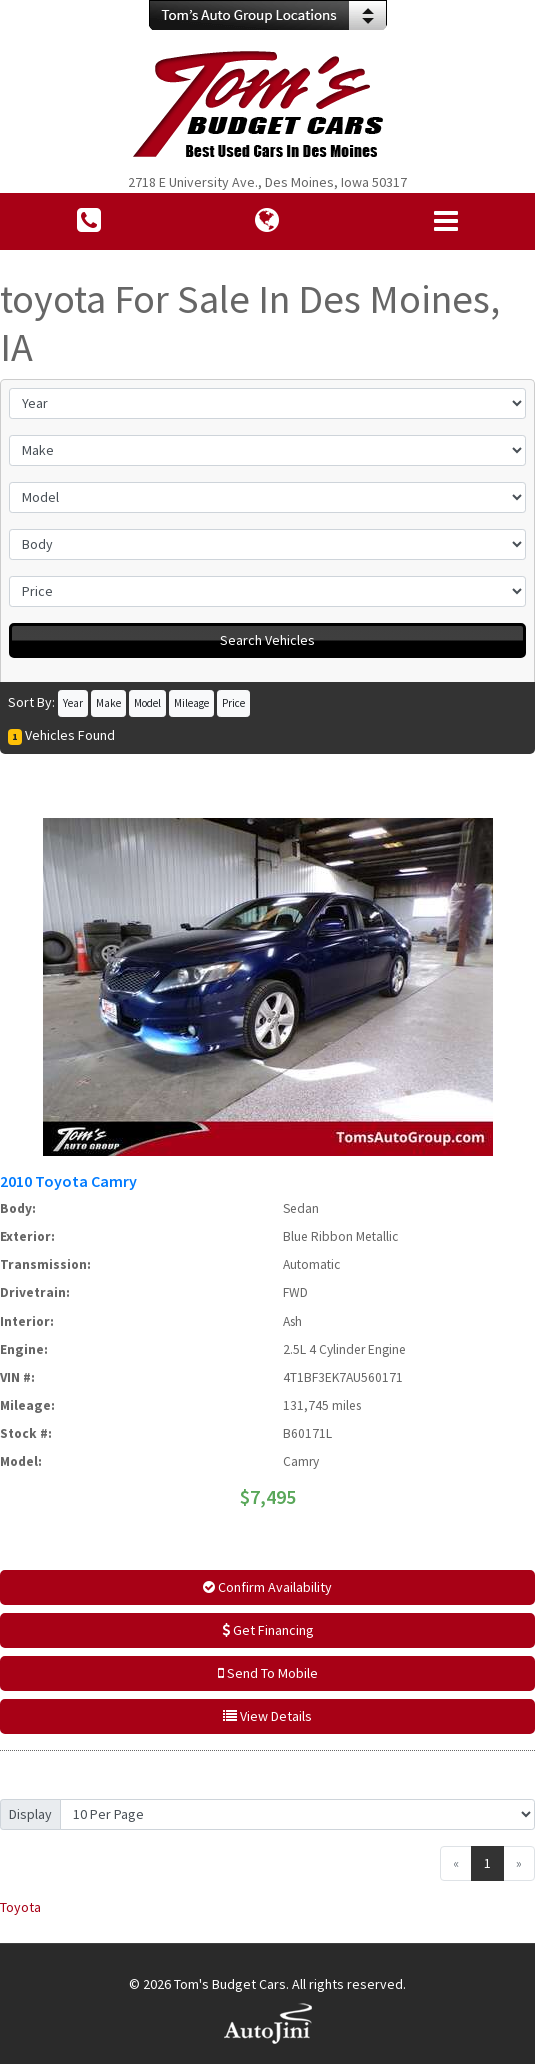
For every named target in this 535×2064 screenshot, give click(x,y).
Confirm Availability (267, 1587)
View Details (267, 1716)
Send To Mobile (268, 1673)
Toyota (20, 1907)
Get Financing (268, 1630)
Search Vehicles (267, 640)
